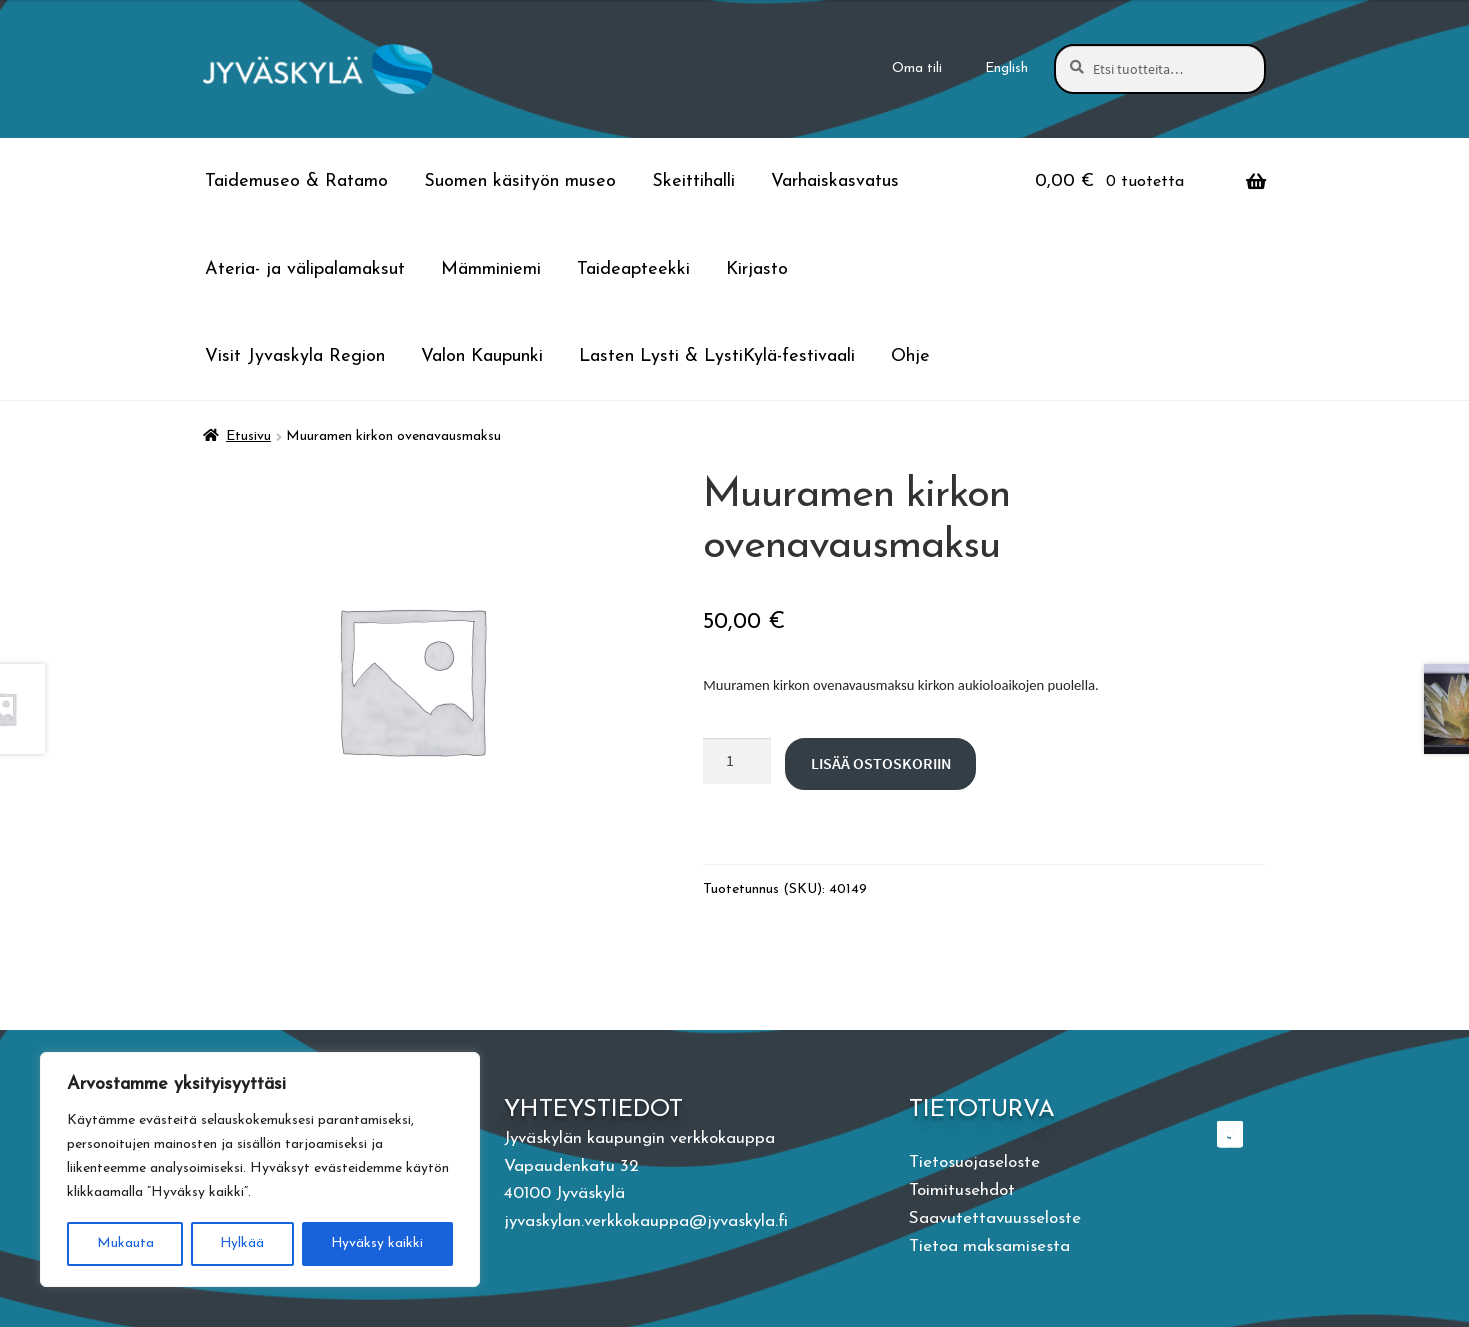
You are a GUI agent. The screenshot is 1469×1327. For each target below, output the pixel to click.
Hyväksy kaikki (377, 1243)
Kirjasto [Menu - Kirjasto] (757, 269)
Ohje (910, 356)
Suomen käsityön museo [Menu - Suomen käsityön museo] (520, 181)
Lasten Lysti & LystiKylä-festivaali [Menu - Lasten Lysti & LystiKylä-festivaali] (717, 356)
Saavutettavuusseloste (995, 1218)
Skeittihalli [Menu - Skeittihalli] (693, 181)
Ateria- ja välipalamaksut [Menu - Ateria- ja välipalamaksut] (305, 269)
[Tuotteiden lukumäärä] (737, 761)
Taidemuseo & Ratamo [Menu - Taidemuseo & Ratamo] (296, 181)
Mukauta (124, 1243)
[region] (260, 1170)
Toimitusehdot (962, 1190)
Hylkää (241, 1243)
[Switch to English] (1007, 69)
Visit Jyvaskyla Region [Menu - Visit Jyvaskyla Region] (295, 356)
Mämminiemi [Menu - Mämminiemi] (491, 269)
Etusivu (248, 436)
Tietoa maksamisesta (989, 1246)
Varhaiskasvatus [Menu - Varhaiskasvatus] (835, 181)
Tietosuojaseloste (974, 1162)
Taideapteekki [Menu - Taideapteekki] (633, 269)
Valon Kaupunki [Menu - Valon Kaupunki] (482, 356)
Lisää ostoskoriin (881, 763)
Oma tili (917, 68)
